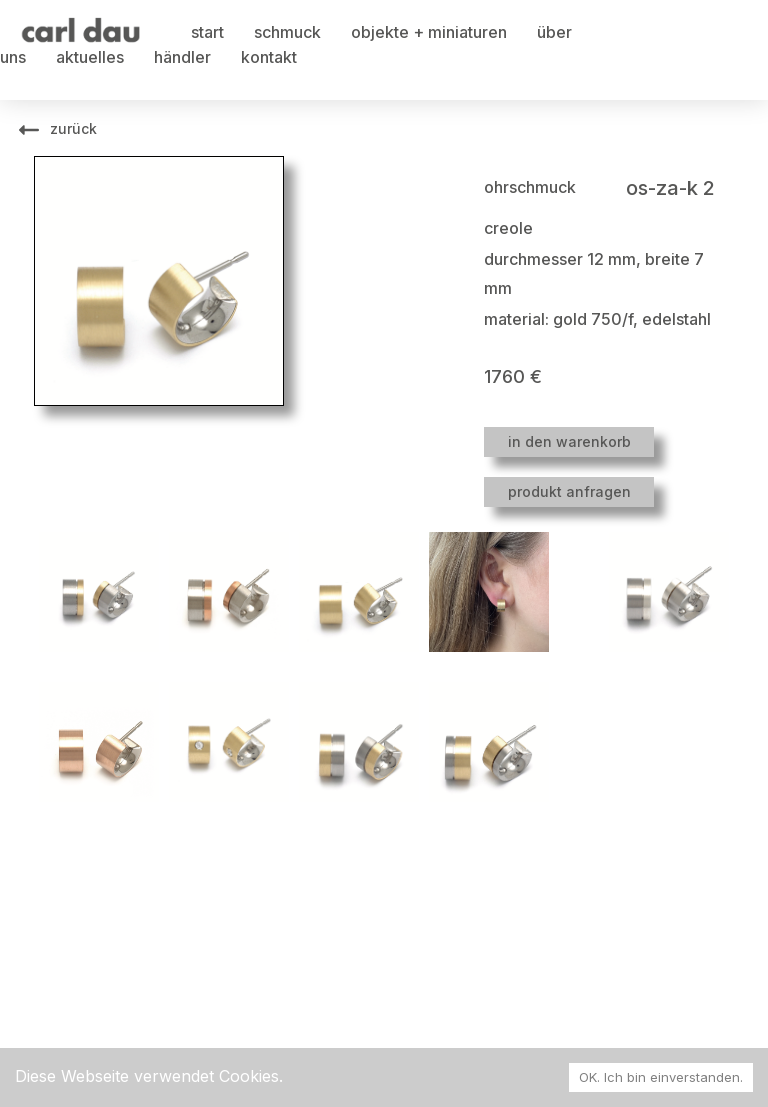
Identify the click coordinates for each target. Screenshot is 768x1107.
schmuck (287, 32)
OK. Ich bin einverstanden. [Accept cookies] (661, 1077)
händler (182, 57)
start (207, 32)
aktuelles (90, 57)
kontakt (269, 57)
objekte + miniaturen (429, 32)
